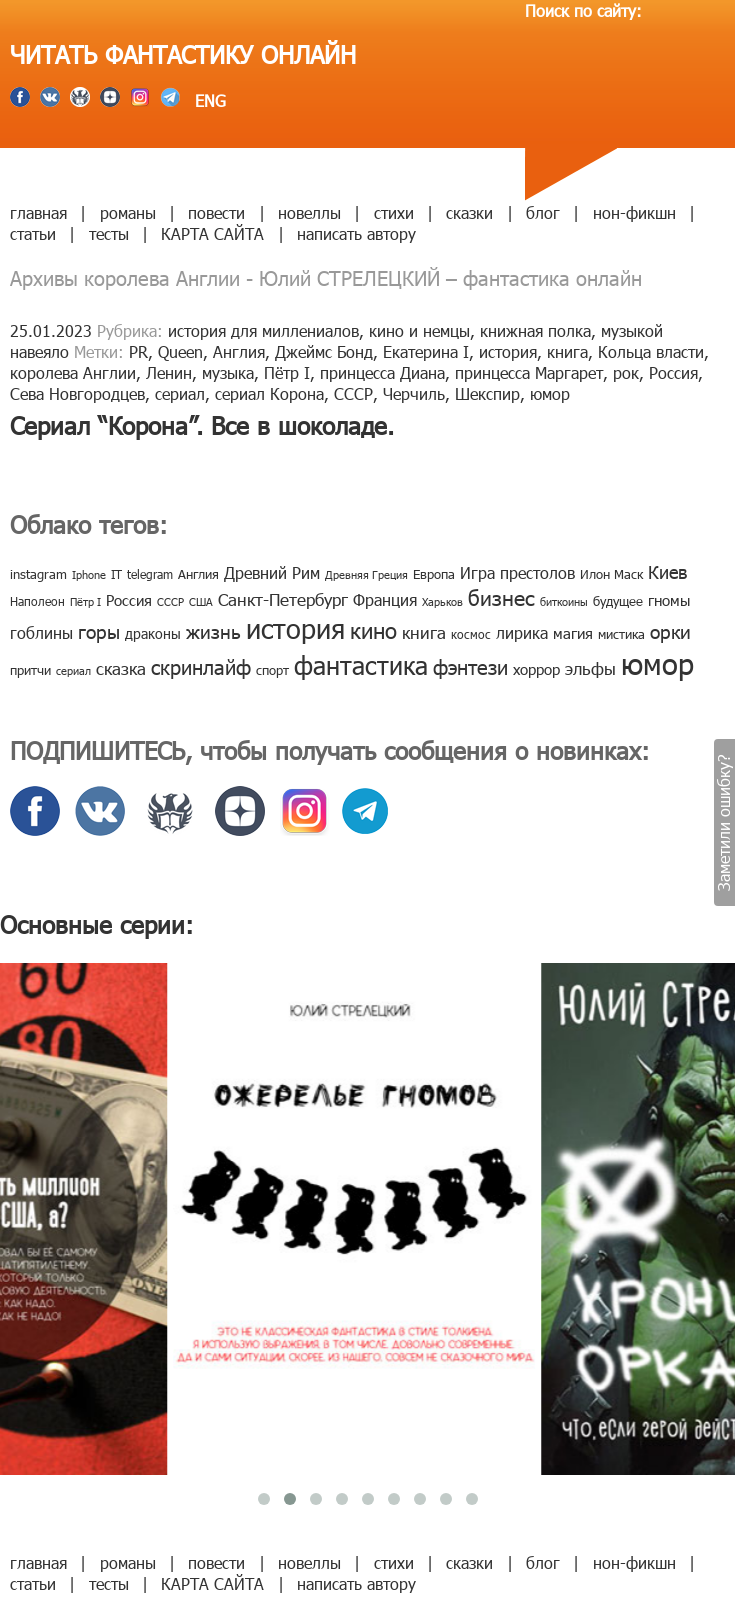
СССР (353, 393)
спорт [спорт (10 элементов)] (272, 670)
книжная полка (535, 330)
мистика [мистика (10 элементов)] (621, 634)
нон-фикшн (634, 212)
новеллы (309, 212)
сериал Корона (269, 393)
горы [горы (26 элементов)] (99, 630)
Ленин (169, 372)
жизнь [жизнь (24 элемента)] (213, 630)
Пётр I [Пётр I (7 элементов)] (85, 601)
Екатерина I (426, 351)
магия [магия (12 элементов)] (573, 633)
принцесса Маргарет (529, 372)
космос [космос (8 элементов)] (471, 634)
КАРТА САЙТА (212, 233)
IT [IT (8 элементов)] (116, 574)
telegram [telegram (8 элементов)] (150, 574)
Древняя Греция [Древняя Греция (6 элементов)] (366, 574)
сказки (469, 212)
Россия (673, 372)
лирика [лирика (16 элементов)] (522, 632)
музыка (228, 372)
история (508, 351)
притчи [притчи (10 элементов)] (30, 670)
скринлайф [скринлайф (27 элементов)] (201, 666)
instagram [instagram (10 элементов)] (38, 574)
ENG (208, 100)
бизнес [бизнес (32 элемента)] (501, 596)
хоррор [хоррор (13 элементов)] (536, 669)
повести (216, 212)
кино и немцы (419, 330)
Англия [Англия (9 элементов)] (198, 574)
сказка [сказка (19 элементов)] (121, 668)
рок (626, 372)
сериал (180, 393)
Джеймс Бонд (324, 351)
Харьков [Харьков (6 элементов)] (442, 601)
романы (128, 212)
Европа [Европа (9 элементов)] (434, 574)
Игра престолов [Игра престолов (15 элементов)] (517, 572)
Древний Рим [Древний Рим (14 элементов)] (272, 572)
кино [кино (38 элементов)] (373, 629)
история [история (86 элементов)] (295, 627)
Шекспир (487, 393)
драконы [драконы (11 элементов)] (153, 633)
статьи (33, 233)
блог (543, 212)
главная (38, 212)
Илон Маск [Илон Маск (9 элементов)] (611, 574)
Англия (239, 351)
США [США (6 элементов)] (201, 601)
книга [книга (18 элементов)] (424, 632)
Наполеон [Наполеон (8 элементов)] (37, 601)
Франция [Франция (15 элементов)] (385, 599)
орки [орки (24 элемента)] (670, 630)
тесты (109, 233)
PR (138, 351)
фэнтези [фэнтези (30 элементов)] (470, 666)
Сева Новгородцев (77, 393)
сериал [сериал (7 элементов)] (73, 670)
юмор (550, 393)
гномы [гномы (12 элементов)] (669, 600)
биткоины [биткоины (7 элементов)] (564, 601)
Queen (180, 351)
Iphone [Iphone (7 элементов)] (89, 574)
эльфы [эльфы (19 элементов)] (590, 668)
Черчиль (414, 393)
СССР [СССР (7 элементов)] (170, 601)
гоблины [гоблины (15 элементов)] (41, 632)
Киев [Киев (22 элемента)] (667, 571)
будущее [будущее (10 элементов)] (618, 601)
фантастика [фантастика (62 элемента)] (361, 665)
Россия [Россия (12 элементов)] (129, 600)
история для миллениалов (263, 330)
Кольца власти (651, 351)
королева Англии (73, 372)
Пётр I (287, 372)
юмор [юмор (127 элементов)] (657, 663)
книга (567, 351)
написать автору (356, 233)
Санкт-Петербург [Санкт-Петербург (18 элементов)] (283, 599)
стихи (394, 212)
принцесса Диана (382, 372)
